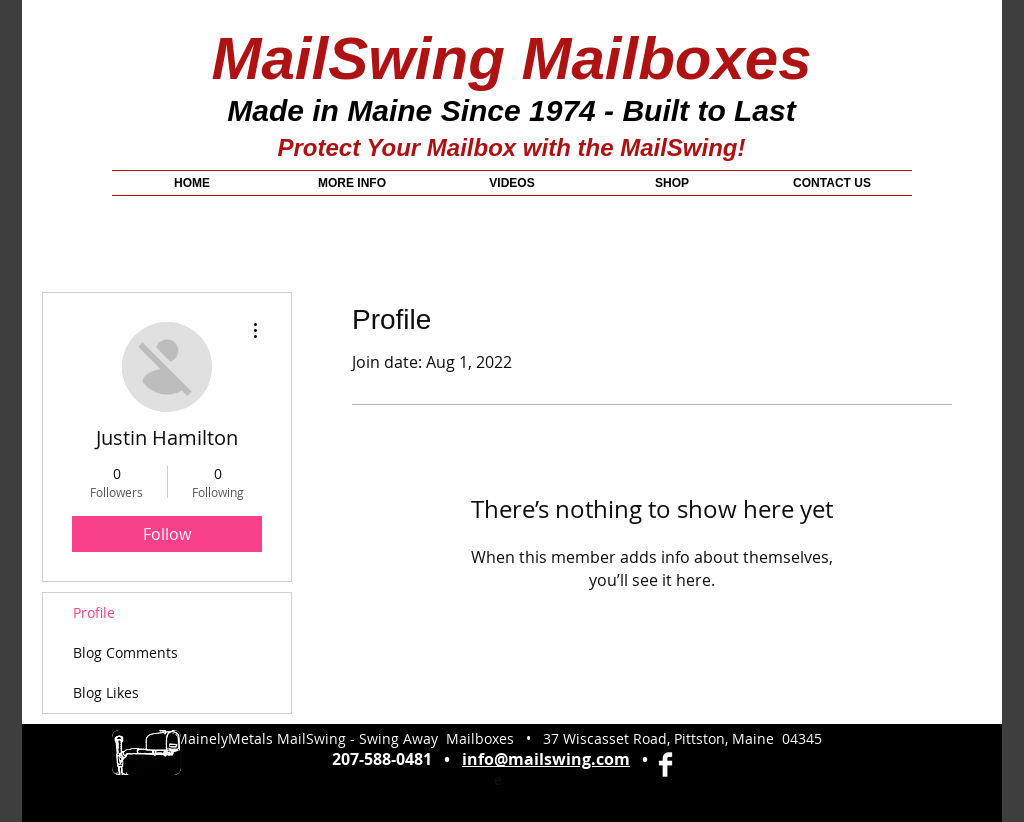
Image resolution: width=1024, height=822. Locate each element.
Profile (94, 612)
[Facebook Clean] (665, 764)
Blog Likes (106, 692)
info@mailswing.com (546, 759)
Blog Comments (125, 652)
